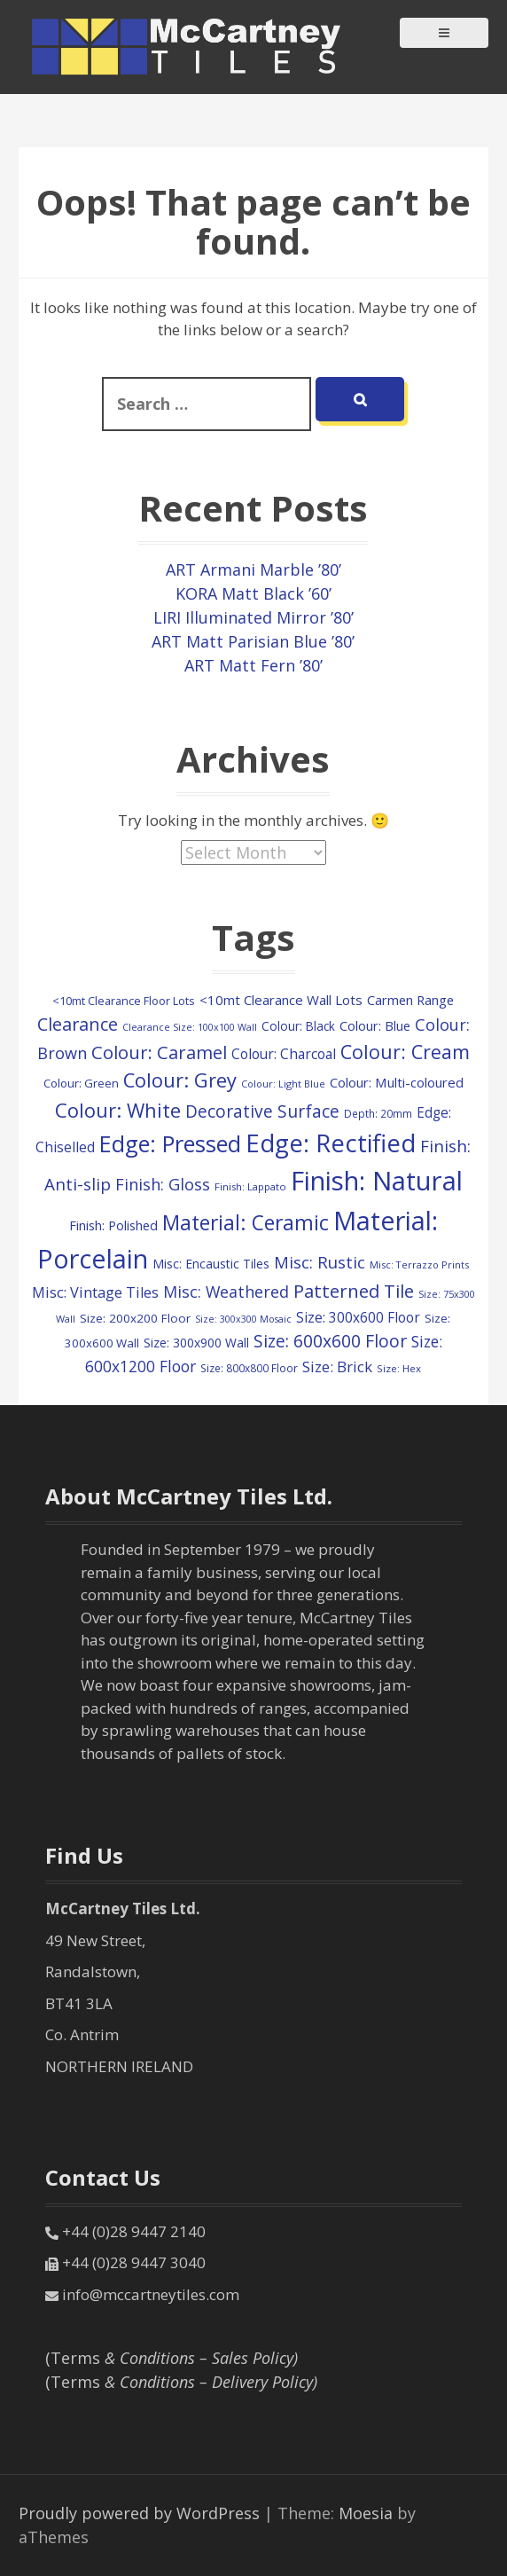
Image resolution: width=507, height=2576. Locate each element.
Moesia (366, 2513)
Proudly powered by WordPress (139, 2513)
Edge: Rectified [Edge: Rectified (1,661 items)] (331, 1143)
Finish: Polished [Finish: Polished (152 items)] (113, 1225)
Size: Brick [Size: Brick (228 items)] (337, 1366)
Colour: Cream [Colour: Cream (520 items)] (405, 1051)
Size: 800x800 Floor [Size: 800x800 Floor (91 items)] (249, 1368)
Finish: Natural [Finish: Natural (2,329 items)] (377, 1180)
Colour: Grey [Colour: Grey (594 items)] (180, 1080)
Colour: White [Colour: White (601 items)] (118, 1109)
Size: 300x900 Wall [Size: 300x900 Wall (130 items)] (196, 1342)
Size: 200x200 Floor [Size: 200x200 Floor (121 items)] (135, 1318)
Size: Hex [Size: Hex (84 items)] (399, 1368)
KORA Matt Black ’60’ (254, 593)
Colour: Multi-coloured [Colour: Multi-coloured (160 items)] (397, 1082)
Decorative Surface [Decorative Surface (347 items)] (262, 1111)
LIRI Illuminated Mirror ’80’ (253, 617)
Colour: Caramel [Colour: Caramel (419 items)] (159, 1052)
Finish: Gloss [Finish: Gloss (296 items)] (162, 1184)
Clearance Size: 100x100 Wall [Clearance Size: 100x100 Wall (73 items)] (189, 1026)
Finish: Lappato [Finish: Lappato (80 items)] (250, 1186)
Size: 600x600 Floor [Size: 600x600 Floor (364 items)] (330, 1341)
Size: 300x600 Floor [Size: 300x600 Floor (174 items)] (358, 1317)
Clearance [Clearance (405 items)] (77, 1024)
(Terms (171, 2357)
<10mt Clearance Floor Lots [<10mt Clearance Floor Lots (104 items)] (123, 1001)
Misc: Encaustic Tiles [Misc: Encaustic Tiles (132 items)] (210, 1263)
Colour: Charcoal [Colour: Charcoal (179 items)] (283, 1054)
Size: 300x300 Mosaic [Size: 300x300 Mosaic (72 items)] (243, 1319)
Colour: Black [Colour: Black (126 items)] (298, 1025)
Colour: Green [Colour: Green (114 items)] (81, 1083)
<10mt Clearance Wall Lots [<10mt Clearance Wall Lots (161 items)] (281, 1000)
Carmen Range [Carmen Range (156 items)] (410, 1000)
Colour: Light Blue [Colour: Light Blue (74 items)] (283, 1083)
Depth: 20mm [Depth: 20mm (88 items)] (378, 1113)
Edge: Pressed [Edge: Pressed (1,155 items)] (170, 1143)
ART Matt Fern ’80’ (253, 665)
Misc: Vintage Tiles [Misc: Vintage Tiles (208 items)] (95, 1292)
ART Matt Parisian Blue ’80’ (253, 641)
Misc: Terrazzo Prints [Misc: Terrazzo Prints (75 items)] (419, 1264)
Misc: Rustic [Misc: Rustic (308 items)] (319, 1262)
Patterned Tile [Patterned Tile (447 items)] (353, 1290)
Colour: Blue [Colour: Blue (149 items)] (374, 1025)
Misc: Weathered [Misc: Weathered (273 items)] (226, 1291)
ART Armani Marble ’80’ (253, 569)
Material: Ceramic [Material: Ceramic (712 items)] (245, 1223)
